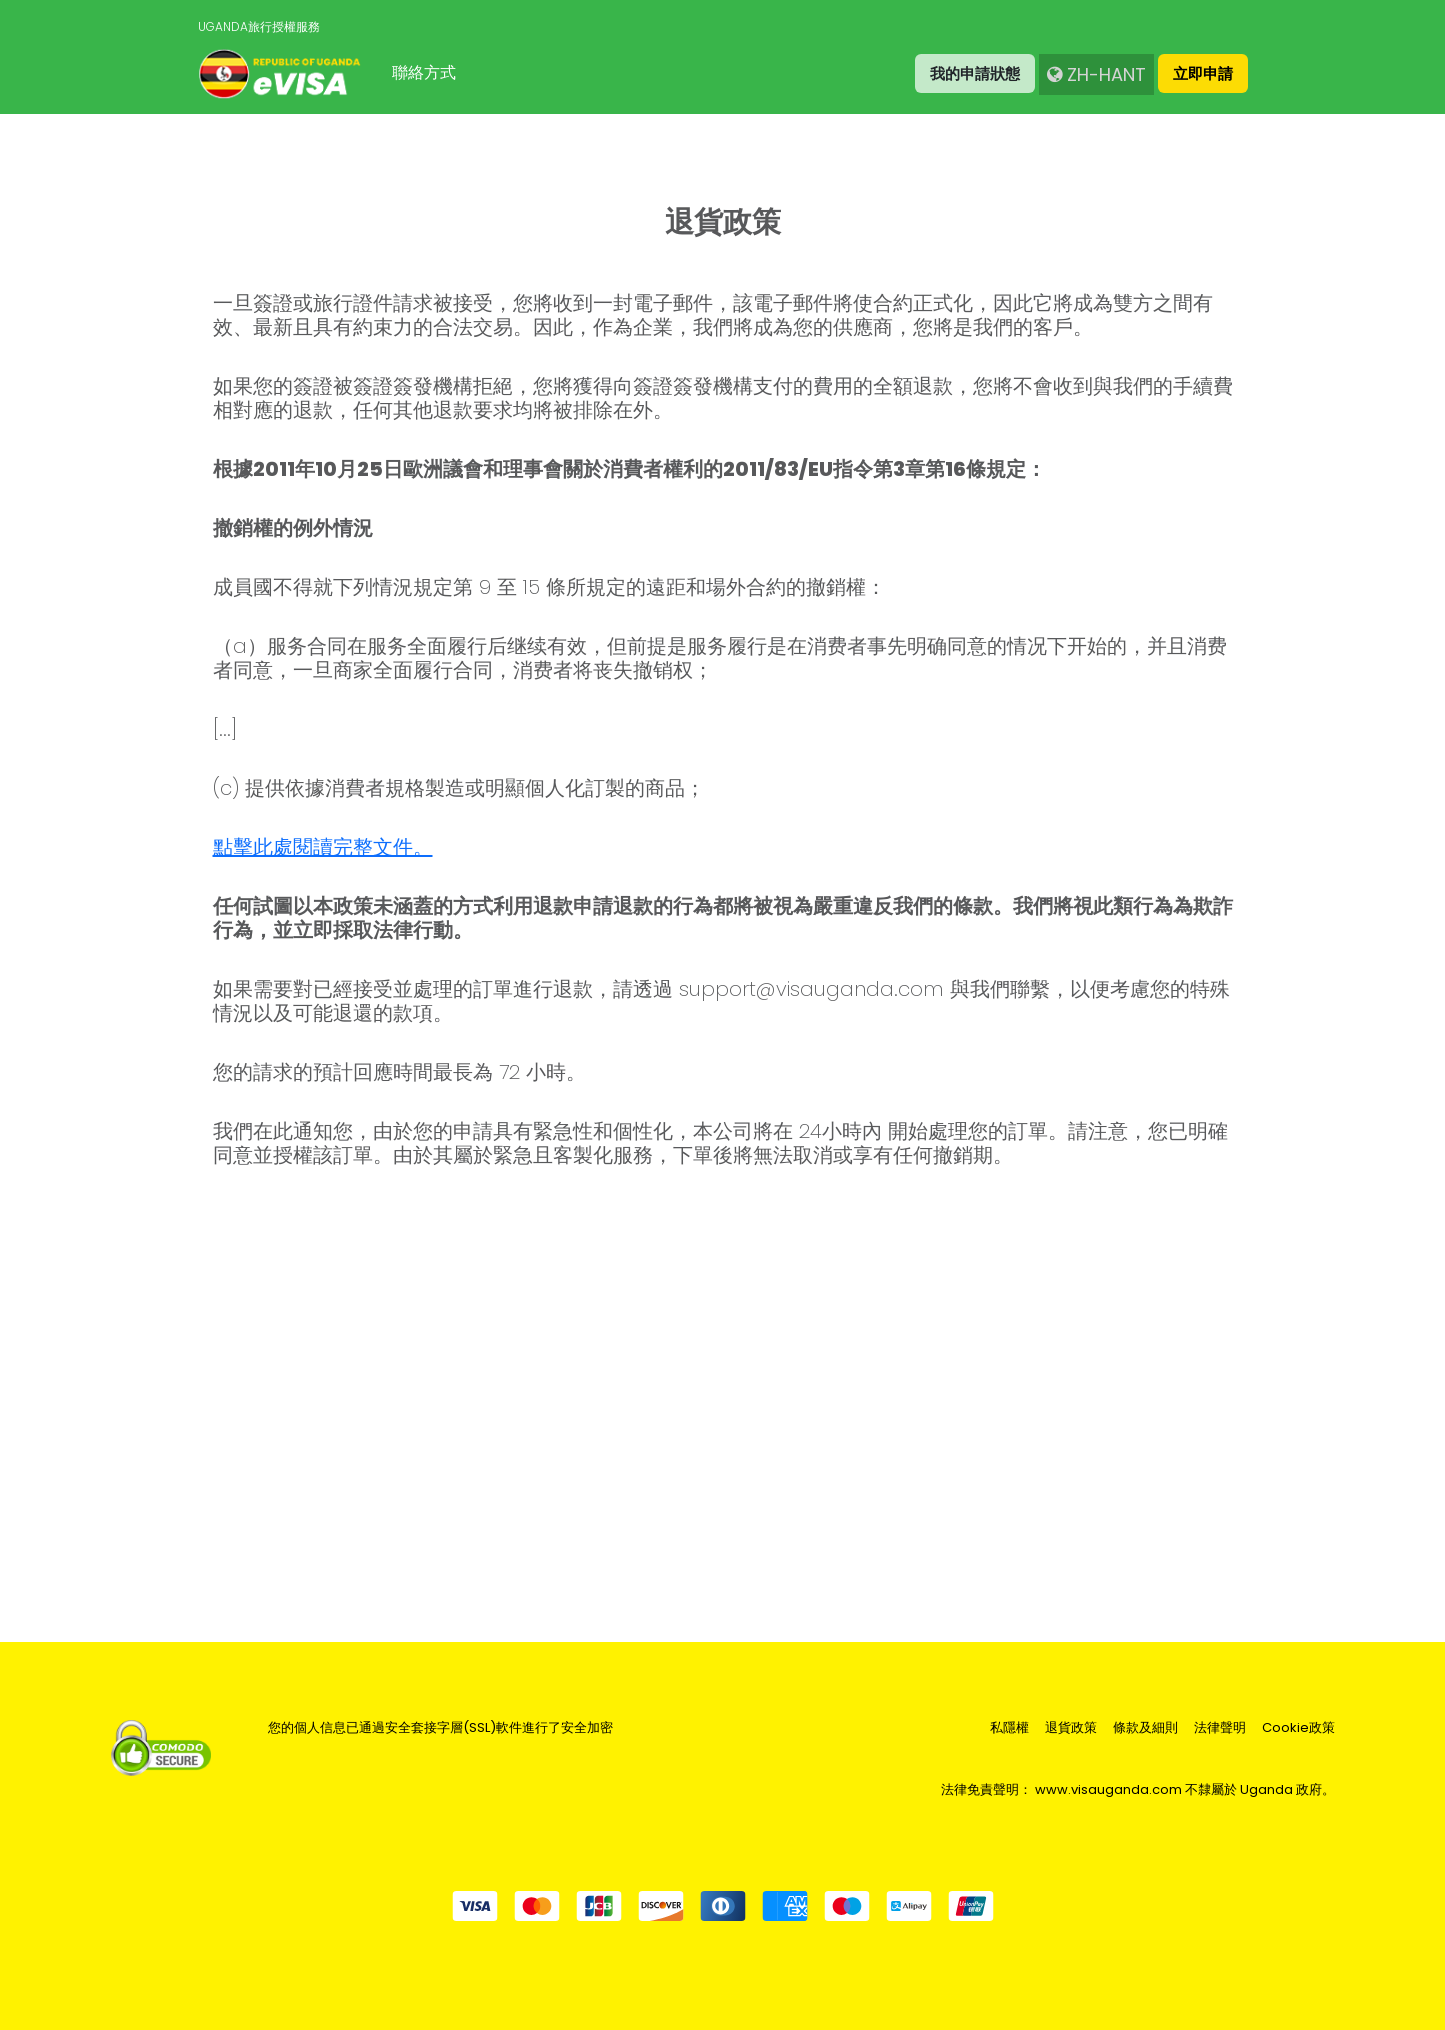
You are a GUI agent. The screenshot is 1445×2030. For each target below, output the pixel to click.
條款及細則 (1145, 1728)
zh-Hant (1096, 74)
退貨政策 (1071, 1728)
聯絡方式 (424, 72)
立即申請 (1203, 73)
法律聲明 (1220, 1728)
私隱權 (1009, 1728)
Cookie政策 (1298, 1728)
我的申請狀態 (975, 73)
